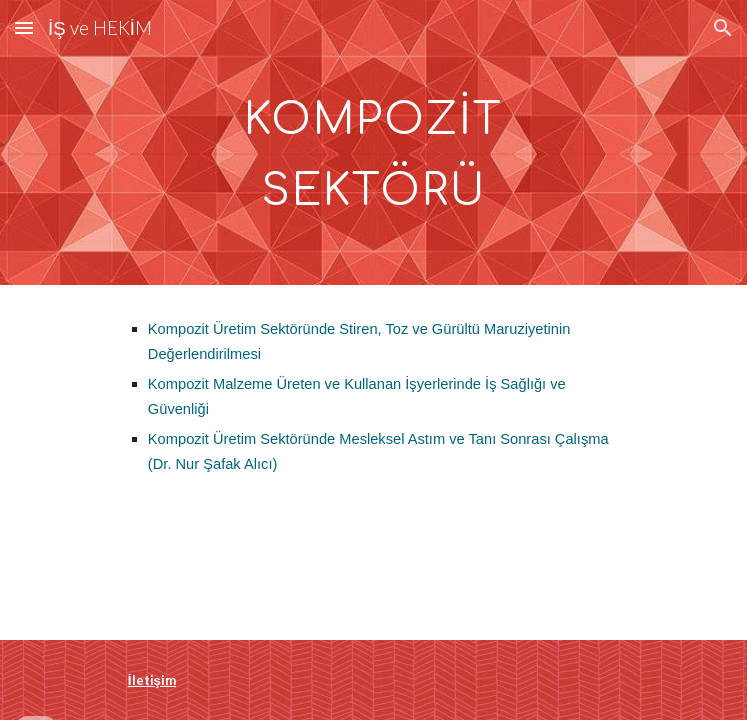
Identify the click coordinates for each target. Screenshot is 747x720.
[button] (24, 27)
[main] (373, 142)
